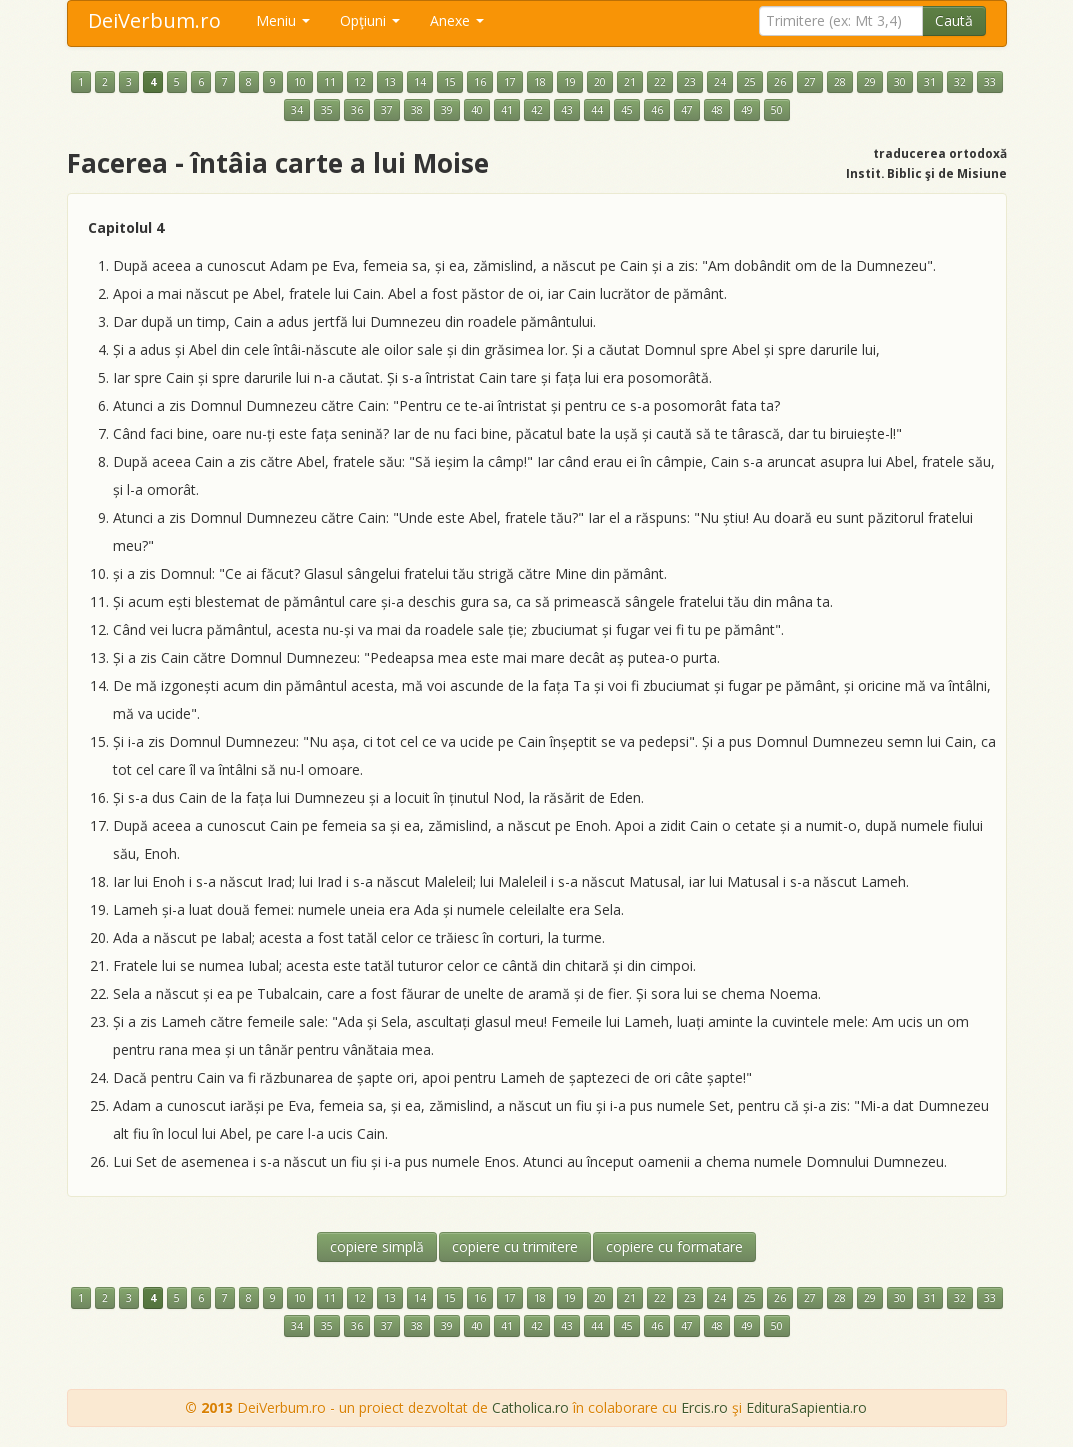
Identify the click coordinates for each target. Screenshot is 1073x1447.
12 (360, 82)
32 (960, 82)
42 (537, 110)
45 (627, 110)
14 (420, 82)
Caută (954, 20)
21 (630, 82)
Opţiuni (370, 20)
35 (327, 110)
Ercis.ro (704, 1407)
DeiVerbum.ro (154, 20)
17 (510, 82)
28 (840, 82)
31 (930, 82)
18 (540, 82)
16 (480, 82)
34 (297, 110)
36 (357, 110)
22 (660, 82)
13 (390, 82)
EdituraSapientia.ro (806, 1407)
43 (567, 110)
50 (777, 110)
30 (900, 82)
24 (720, 82)
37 (387, 110)
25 (750, 82)
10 (300, 82)
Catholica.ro (530, 1407)
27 (810, 82)
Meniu (283, 20)
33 (990, 82)
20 (600, 82)
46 (657, 110)
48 (717, 110)
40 (477, 110)
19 (570, 82)
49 (747, 110)
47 (687, 110)
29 (870, 82)
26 (780, 82)
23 (690, 82)
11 (330, 82)
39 (447, 110)
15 (450, 82)
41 (507, 110)
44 (597, 110)
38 (417, 110)
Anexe (457, 20)
